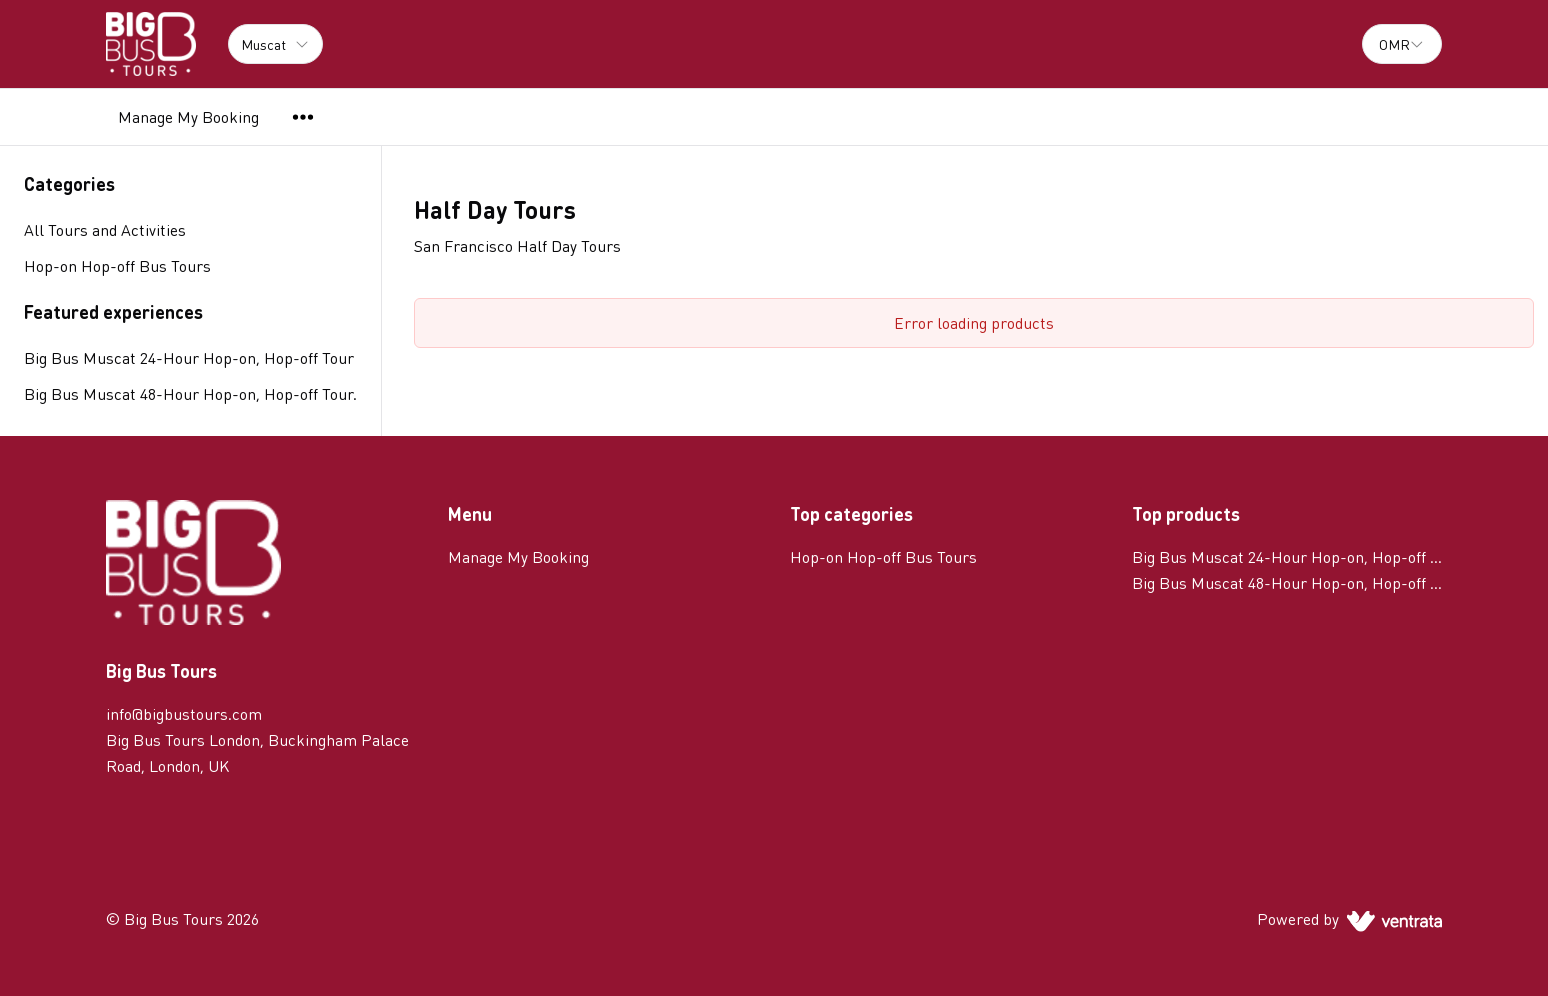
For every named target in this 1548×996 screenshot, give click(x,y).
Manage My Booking (188, 116)
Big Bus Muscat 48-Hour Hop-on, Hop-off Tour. (190, 393)
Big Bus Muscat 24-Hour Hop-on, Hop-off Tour (189, 357)
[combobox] (1402, 44)
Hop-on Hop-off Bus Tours (883, 556)
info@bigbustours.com (184, 713)
